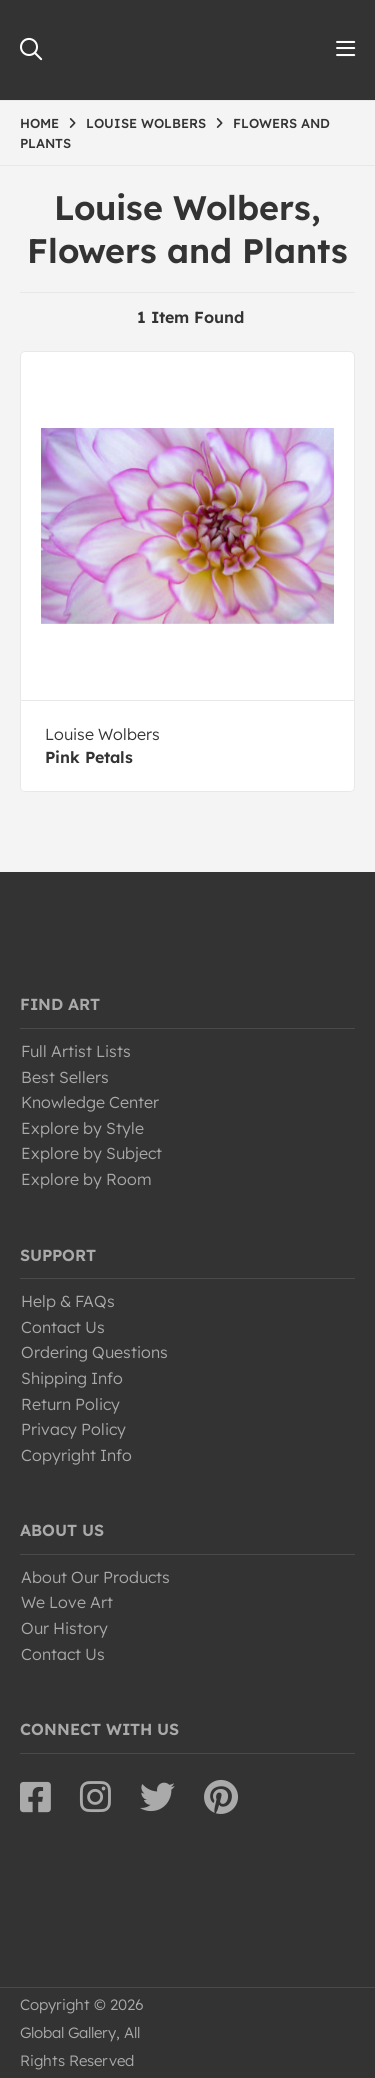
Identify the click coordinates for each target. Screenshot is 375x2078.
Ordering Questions (94, 1352)
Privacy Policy (73, 1429)
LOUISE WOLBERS (146, 123)
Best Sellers (65, 1077)
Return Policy (70, 1404)
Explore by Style (82, 1128)
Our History (64, 1628)
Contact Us (63, 1327)
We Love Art (67, 1602)
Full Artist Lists (76, 1051)
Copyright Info (76, 1455)
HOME (39, 123)
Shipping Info (72, 1378)
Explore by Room (86, 1179)
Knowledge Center (90, 1102)
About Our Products (95, 1577)
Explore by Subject (91, 1153)
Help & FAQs (68, 1301)
